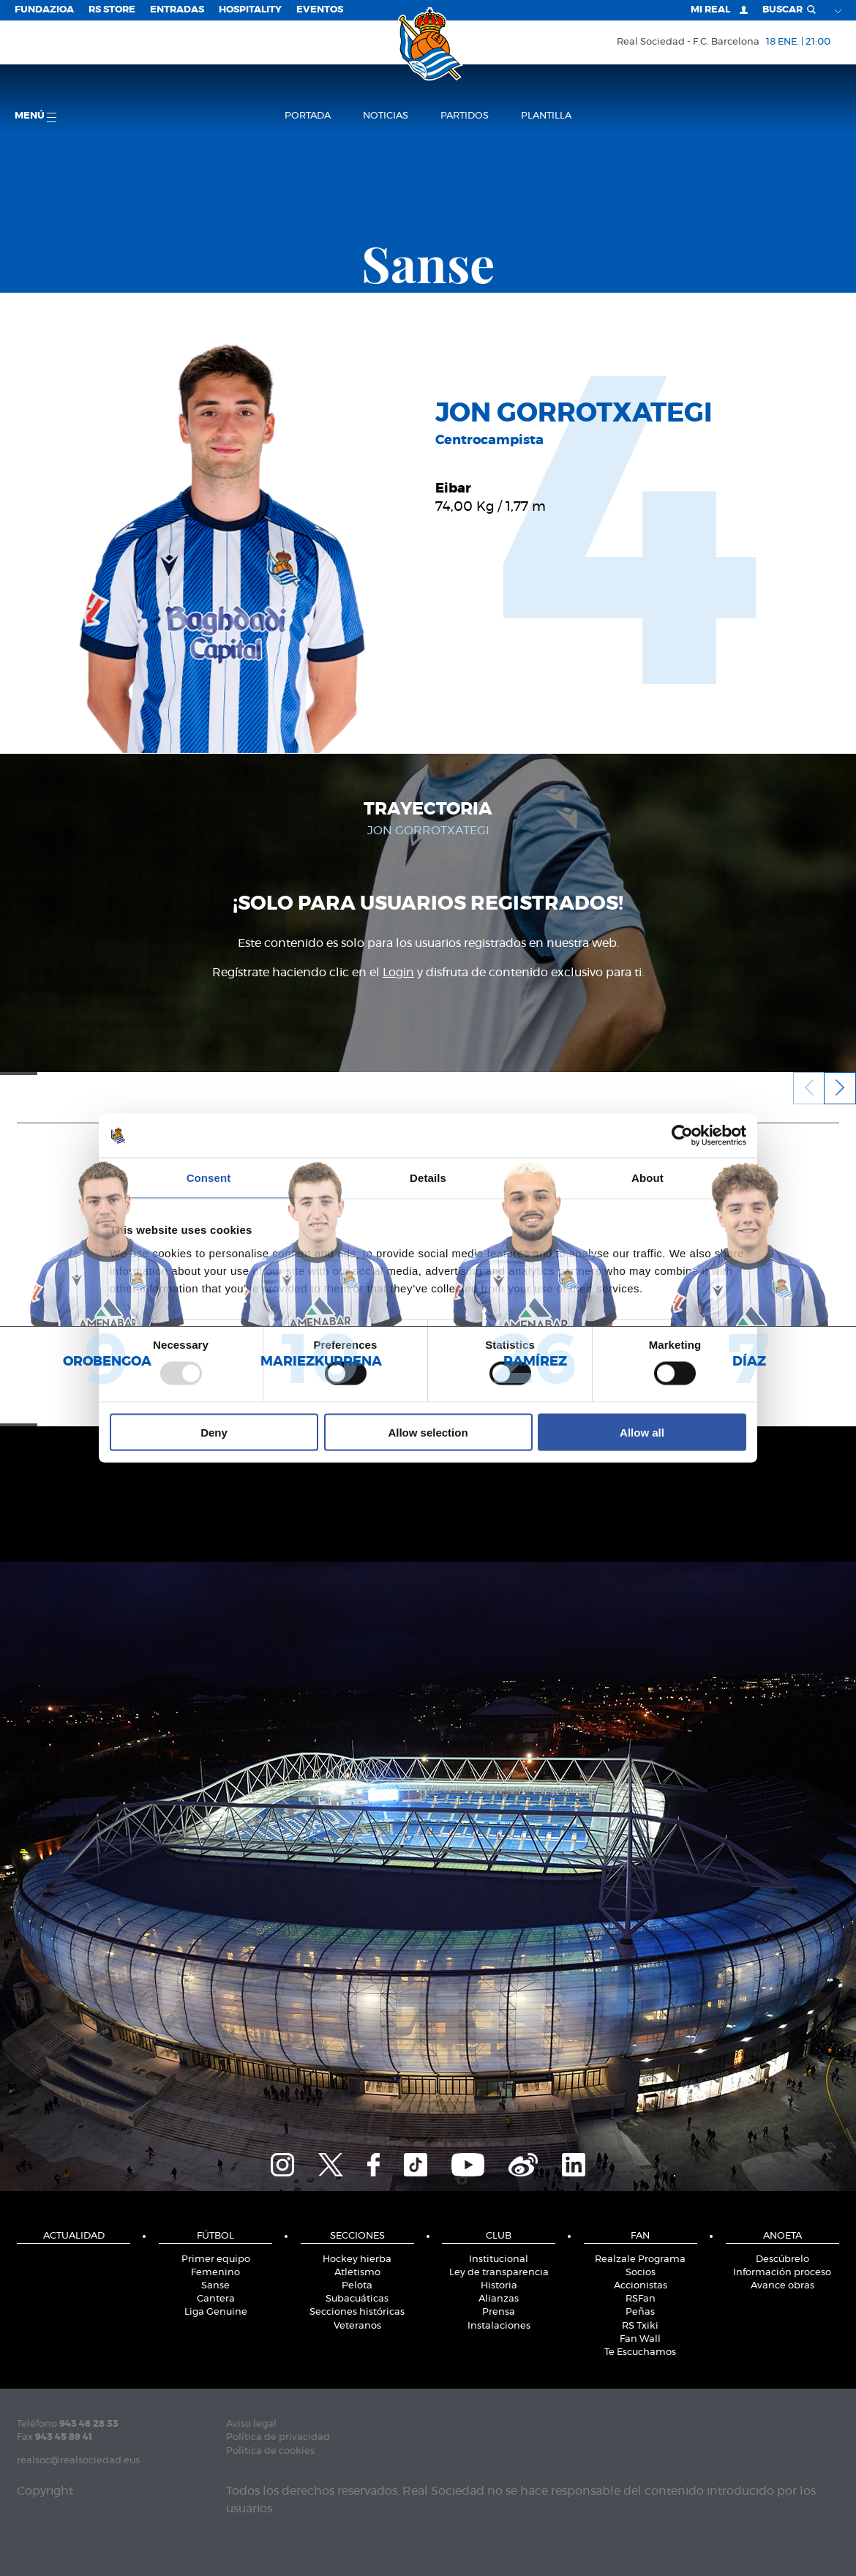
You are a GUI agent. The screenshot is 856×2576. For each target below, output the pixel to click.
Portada (308, 116)
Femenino (215, 2272)
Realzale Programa (640, 2259)
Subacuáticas (357, 2299)
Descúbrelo (782, 2259)
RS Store (112, 10)
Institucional (498, 2259)
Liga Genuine (215, 2312)
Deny (214, 1432)
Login (398, 972)
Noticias (385, 116)
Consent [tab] (209, 1178)
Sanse (215, 2286)
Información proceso (782, 2272)
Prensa (498, 2312)
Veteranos (357, 2326)
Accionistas (640, 2286)
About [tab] (647, 1178)
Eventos (319, 10)
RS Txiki (640, 2326)
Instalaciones (499, 2326)
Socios (641, 2272)
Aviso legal (251, 2424)
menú (35, 116)
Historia (499, 2286)
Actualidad (74, 2236)
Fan (640, 2236)
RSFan (641, 2299)
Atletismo (357, 2272)
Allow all (642, 1432)
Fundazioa (44, 10)
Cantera (216, 2299)
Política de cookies (270, 2451)
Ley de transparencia (499, 2272)
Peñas (640, 2312)
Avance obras (782, 2286)
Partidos (464, 116)
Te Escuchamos (640, 2352)
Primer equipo (215, 2259)
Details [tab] (428, 1178)
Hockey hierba (357, 2259)
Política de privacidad (278, 2437)
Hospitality (250, 10)
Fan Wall (640, 2339)
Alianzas (498, 2299)
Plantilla (546, 116)
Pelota (357, 2286)
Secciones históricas (357, 2312)
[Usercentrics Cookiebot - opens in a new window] (682, 1136)
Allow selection (428, 1432)
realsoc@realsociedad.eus (78, 2460)
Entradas (177, 10)
